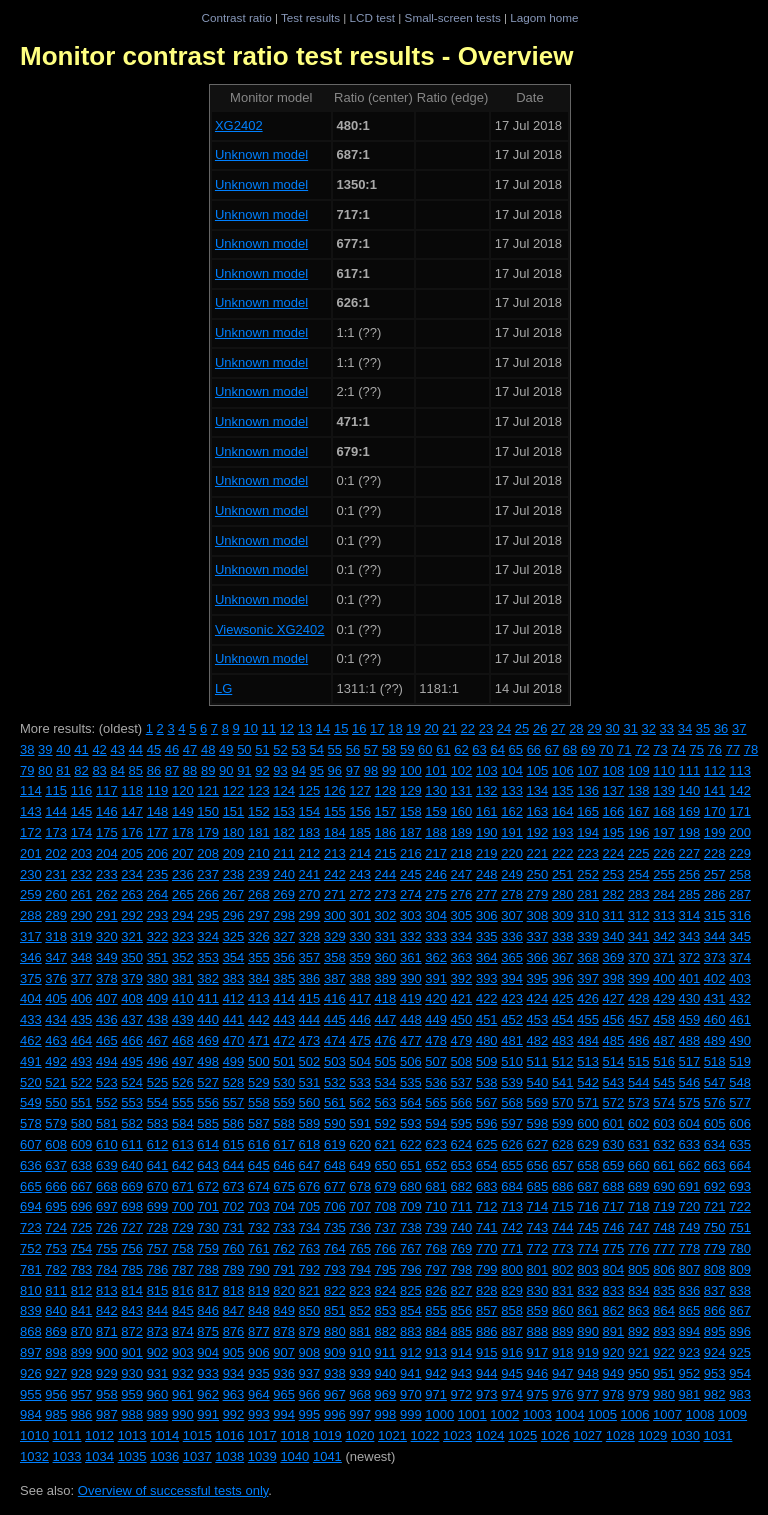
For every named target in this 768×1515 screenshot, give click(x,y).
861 (588, 1310)
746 (614, 1227)
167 (639, 811)
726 (107, 1227)
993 (259, 1414)
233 (107, 874)
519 (740, 1061)
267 (234, 894)
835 (664, 1290)
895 (715, 1331)
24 (504, 728)
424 (538, 998)
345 (740, 936)
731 (234, 1227)
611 (132, 1144)
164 (563, 811)
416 (335, 998)
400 (664, 978)
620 (360, 1144)
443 (284, 1019)
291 (107, 915)
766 (386, 1248)
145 (82, 811)
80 (45, 770)
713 (512, 1206)
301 (360, 915)
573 (639, 1102)
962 (208, 1394)
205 (132, 853)
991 (208, 1414)
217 (436, 853)
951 (664, 1373)
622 (411, 1144)
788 (208, 1269)
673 (234, 1186)
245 (411, 874)
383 (234, 978)
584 (183, 1123)
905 (234, 1352)
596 (487, 1123)
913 (436, 1352)
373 (715, 957)
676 (310, 1186)
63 (479, 749)
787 (183, 1269)
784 (107, 1269)
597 (512, 1123)
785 (132, 1269)
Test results (310, 17)
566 (462, 1102)
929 (107, 1373)
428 (639, 998)
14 (323, 728)
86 (154, 770)
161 (487, 811)
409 (158, 998)
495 (132, 1061)
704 (284, 1206)
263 (132, 894)
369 (614, 957)
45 (154, 749)
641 (158, 1165)
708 (386, 1206)
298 (284, 915)
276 (462, 894)
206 (158, 853)
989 (158, 1414)
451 (487, 1019)
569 (538, 1102)
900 (107, 1352)
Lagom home (544, 17)
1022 (425, 1435)
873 (158, 1331)
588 (284, 1123)
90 (226, 770)
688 (614, 1186)
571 (588, 1102)
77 (733, 749)
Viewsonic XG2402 (270, 629)
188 (436, 832)
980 (664, 1394)
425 (563, 998)
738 (411, 1227)
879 (310, 1331)
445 (335, 1019)
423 (512, 998)
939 (360, 1373)
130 (436, 790)
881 (360, 1331)
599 (563, 1123)
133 (512, 790)
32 (649, 728)
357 (310, 957)
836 (690, 1290)
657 (563, 1165)
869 (56, 1331)
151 (234, 811)
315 (715, 915)
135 (563, 790)
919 (588, 1352)
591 (360, 1123)
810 (31, 1290)
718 (639, 1206)
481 (512, 1040)
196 (639, 832)
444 (310, 1019)
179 (208, 832)
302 (386, 915)
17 (377, 728)
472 (284, 1040)
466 (132, 1040)
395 (538, 978)
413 (259, 998)
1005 (602, 1414)
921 (639, 1352)
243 (360, 874)
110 (664, 770)
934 (234, 1373)
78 (751, 749)
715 (563, 1206)
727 (132, 1227)
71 (624, 749)
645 (259, 1165)
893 (664, 1331)
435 (82, 1019)
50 (244, 749)
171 (740, 811)
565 (436, 1102)
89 (208, 770)
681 (436, 1186)
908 (310, 1352)
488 (690, 1040)
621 (386, 1144)
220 (512, 853)
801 (538, 1269)
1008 (700, 1414)
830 (538, 1290)
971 (436, 1394)
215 (386, 853)
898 (56, 1352)
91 (244, 770)
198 (690, 832)
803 (588, 1269)
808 (715, 1269)
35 (703, 728)
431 (715, 998)
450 (462, 1019)
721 (715, 1206)
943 (462, 1373)
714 (538, 1206)
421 (462, 998)
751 (740, 1227)
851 (335, 1310)
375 (31, 978)
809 (740, 1269)
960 (158, 1394)
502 (310, 1061)
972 (462, 1394)
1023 (457, 1435)
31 (630, 728)
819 (259, 1290)
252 (588, 874)
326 (259, 936)
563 (386, 1102)
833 (614, 1290)
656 (538, 1165)
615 (234, 1144)
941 (411, 1373)
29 (594, 728)
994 (284, 1414)
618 (310, 1144)
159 (436, 811)
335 (487, 936)
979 (639, 1394)
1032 (34, 1456)
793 (335, 1269)
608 (56, 1144)
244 (386, 874)
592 (386, 1123)
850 (310, 1310)
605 (715, 1123)
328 (310, 936)
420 (436, 998)
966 (310, 1394)
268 (259, 894)
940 (386, 1373)
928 (82, 1373)
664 (740, 1165)
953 (715, 1373)
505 (386, 1061)
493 (82, 1061)
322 (158, 936)
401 (690, 978)
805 (639, 1269)
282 (614, 894)
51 (262, 749)
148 (158, 811)
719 (664, 1206)
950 (639, 1373)
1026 (555, 1435)
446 (360, 1019)
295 (208, 915)
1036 (164, 1456)
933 (208, 1373)
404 (31, 998)
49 (226, 749)
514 (614, 1061)
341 (639, 936)
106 (563, 770)
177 (158, 832)
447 (386, 1019)
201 (31, 853)
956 (56, 1394)
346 (31, 957)
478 (436, 1040)
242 (335, 874)
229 (740, 853)
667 (82, 1186)
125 (310, 790)
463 (56, 1040)
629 (588, 1144)
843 (132, 1310)
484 (588, 1040)
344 (715, 936)
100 (411, 770)
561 (335, 1102)
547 (715, 1082)
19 (413, 728)
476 (386, 1040)
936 (284, 1373)
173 (56, 832)
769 (462, 1248)
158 (411, 811)
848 (259, 1310)
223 (588, 853)
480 (487, 1040)
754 (82, 1248)
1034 (99, 1456)
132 (487, 790)
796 (411, 1269)
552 (107, 1102)
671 (183, 1186)
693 (740, 1186)
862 (614, 1310)
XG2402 (239, 125)
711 (462, 1206)
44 (136, 749)
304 (436, 915)
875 (208, 1331)
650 (386, 1165)
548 (740, 1082)
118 (132, 790)
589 (310, 1123)
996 (335, 1414)
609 (82, 1144)
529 (259, 1082)
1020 (359, 1435)
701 (208, 1206)
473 (310, 1040)
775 (614, 1248)
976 (563, 1394)
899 (82, 1352)
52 (280, 749)
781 (31, 1269)
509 (487, 1061)
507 (436, 1061)
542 (588, 1082)
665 (31, 1186)
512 (563, 1061)
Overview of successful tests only (173, 1490)
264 (158, 894)
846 (208, 1310)
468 (183, 1040)
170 (715, 811)
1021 (392, 1435)
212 (310, 853)
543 (614, 1082)
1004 (569, 1414)
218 (462, 853)
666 (56, 1186)
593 (411, 1123)
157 (386, 811)
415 (310, 998)
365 (512, 957)
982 (715, 1394)
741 (487, 1227)
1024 (490, 1435)
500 (259, 1061)
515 (639, 1061)
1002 (504, 1414)
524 (132, 1082)
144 (56, 811)
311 (614, 915)
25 (522, 728)
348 (82, 957)
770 (487, 1248)
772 (538, 1248)
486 (639, 1040)
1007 (667, 1414)
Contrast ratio (236, 17)
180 (234, 832)
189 (462, 832)
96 (335, 770)
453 (538, 1019)
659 (614, 1165)
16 (359, 728)
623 (436, 1144)
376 (56, 978)
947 (563, 1373)
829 (512, 1290)
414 (284, 998)
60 (425, 749)
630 (614, 1144)
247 (462, 874)
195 (614, 832)
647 (310, 1165)
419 (411, 998)
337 (538, 936)
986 (82, 1414)
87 (172, 770)
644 (234, 1165)
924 (715, 1352)
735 (335, 1227)
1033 (67, 1456)
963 (234, 1394)
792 (310, 1269)
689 (639, 1186)
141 (715, 790)
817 (208, 1290)
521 (56, 1082)
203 (82, 853)
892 (639, 1331)
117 (107, 790)
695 (56, 1206)
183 (310, 832)
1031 (717, 1435)
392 (462, 978)
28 (576, 728)
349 (107, 957)
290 (82, 915)
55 (335, 749)
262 (107, 894)
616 (259, 1144)
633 (690, 1144)
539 (512, 1082)
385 (284, 978)
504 (360, 1061)
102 (462, 770)
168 (664, 811)
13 (305, 728)
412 (234, 998)
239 (259, 874)
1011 (67, 1435)
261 (82, 894)
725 (82, 1227)
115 (56, 790)
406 (82, 998)
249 (512, 874)
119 (158, 790)
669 (132, 1186)
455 (588, 1019)
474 (335, 1040)
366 (538, 957)
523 (107, 1082)
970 (411, 1394)
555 (183, 1102)
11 (269, 728)
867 (740, 1310)
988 (132, 1414)
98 (371, 770)
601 (614, 1123)
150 (208, 811)
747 (639, 1227)
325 (234, 936)
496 (158, 1061)
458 (664, 1019)
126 (335, 790)
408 (132, 998)
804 (614, 1269)
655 (512, 1165)
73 (660, 749)
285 (690, 894)
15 (341, 728)
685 (538, 1186)
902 (158, 1352)
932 (183, 1373)
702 (234, 1206)
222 (563, 853)
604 (690, 1123)
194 (588, 832)
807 (690, 1269)
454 (563, 1019)
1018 (294, 1435)
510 (512, 1061)
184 (335, 832)
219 (487, 853)
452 (512, 1019)
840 (56, 1310)
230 (31, 874)
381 (183, 978)
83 (99, 770)
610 (107, 1144)
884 (436, 1331)
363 (462, 957)
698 (132, 1206)
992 (234, 1414)
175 (107, 832)
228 (715, 853)
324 (208, 936)
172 (31, 832)
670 (158, 1186)
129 (411, 790)
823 (360, 1290)
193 (563, 832)
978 (614, 1394)
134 (538, 790)
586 (234, 1123)
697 (107, 1206)
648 (335, 1165)
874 (183, 1331)
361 (411, 957)
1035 (132, 1456)
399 (639, 978)
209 (234, 853)
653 (462, 1165)
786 (158, 1269)
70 (606, 749)
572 (614, 1102)
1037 (197, 1456)
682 (462, 1186)
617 (284, 1144)
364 (487, 957)
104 (512, 770)
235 (158, 874)
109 (639, 770)
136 (588, 790)
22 (468, 728)
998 (386, 1414)
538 (487, 1082)
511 (538, 1061)
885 (462, 1331)
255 (664, 874)
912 (411, 1352)
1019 (327, 1435)
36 (721, 728)
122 (234, 790)
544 (639, 1082)
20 (431, 728)
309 (563, 915)
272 (360, 894)
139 (664, 790)
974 (512, 1394)
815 (158, 1290)
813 (107, 1290)
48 (208, 749)
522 (82, 1082)
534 (386, 1082)
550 (56, 1102)
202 (56, 853)
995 (310, 1414)
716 (588, 1206)
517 (690, 1061)
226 (664, 853)
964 (259, 1394)
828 (487, 1290)
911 (386, 1352)
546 (690, 1082)
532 (335, 1082)
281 (588, 894)
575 (690, 1102)
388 (360, 978)
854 (411, 1310)
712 (487, 1206)
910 (360, 1352)
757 (158, 1248)
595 (462, 1123)
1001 (472, 1414)
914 (462, 1352)
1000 (439, 1414)
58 (389, 749)
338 (563, 936)
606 (740, 1123)
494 (107, 1061)
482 (538, 1040)
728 (158, 1227)
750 (715, 1227)
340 (614, 936)
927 (56, 1373)
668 (107, 1186)
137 (614, 790)
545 (664, 1082)
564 (411, 1102)
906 (259, 1352)
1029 (652, 1435)
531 (310, 1082)
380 (158, 978)
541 (563, 1082)
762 (284, 1248)
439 (183, 1019)
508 (462, 1061)
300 (335, 915)
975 (538, 1394)
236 (183, 874)
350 (132, 957)
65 (516, 749)
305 (462, 915)
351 (158, 957)
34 (685, 728)
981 (690, 1394)
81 (63, 770)
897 (31, 1352)
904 (208, 1352)
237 (208, 874)
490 (740, 1040)
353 (208, 957)
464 (82, 1040)
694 (31, 1206)
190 (487, 832)
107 (588, 770)
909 (335, 1352)
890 (588, 1331)
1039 (262, 1456)
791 (284, 1269)
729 (183, 1227)
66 (534, 749)
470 (234, 1040)
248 (487, 874)
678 (360, 1186)
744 (563, 1227)
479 (462, 1040)
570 (563, 1102)
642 (183, 1165)
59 (407, 749)
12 (287, 728)
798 (462, 1269)
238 (234, 874)
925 (740, 1352)
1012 (99, 1435)
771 (512, 1248)
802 (563, 1269)
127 (360, 790)
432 (740, 998)
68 (570, 749)
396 (563, 978)
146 (107, 811)
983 (740, 1394)
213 (335, 853)
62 (461, 749)
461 (740, 1019)
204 (107, 853)
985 (56, 1414)
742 (512, 1227)
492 (56, 1061)
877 (259, 1331)
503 (335, 1061)
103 (487, 770)
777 (664, 1248)
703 (259, 1206)
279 (538, 894)
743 (538, 1227)
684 (512, 1186)
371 (664, 957)
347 (56, 957)
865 (690, 1310)
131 (462, 790)
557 (234, 1102)
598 (538, 1123)
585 (208, 1123)
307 (512, 915)
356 (284, 957)
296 (234, 915)
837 (715, 1290)
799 (487, 1269)
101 (436, 770)
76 (715, 749)
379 (132, 978)
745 (588, 1227)
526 (183, 1082)
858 (512, 1310)
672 (208, 1186)
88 (190, 770)
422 (487, 998)
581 (107, 1123)
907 (284, 1352)
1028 (620, 1435)
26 (540, 728)
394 (512, 978)
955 (31, 1394)
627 (538, 1144)
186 (386, 832)
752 (31, 1248)
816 (183, 1290)
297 (259, 915)
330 (360, 936)
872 (132, 1331)
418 (386, 998)
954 (740, 1373)
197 (664, 832)
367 (563, 957)
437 (132, 1019)
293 (158, 915)
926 (31, 1373)
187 (411, 832)
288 (31, 915)
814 (132, 1290)
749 (690, 1227)
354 (234, 957)
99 (389, 770)
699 (158, 1206)
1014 (164, 1435)
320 (107, 936)
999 (411, 1414)
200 (740, 832)
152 (259, 811)
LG (223, 688)
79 (27, 770)
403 (740, 978)
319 (82, 936)
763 (310, 1248)
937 (310, 1373)
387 (335, 978)
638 (82, 1165)
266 (208, 894)
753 (56, 1248)
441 (234, 1019)
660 (639, 1165)
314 (690, 915)
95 (317, 770)
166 (614, 811)
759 (208, 1248)
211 (284, 853)
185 (360, 832)
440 (208, 1019)
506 (411, 1061)
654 (487, 1165)
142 (740, 790)
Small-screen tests (453, 17)
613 (183, 1144)
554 (158, 1102)
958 (107, 1394)
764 (335, 1248)
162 (512, 811)
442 (259, 1019)
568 (512, 1102)
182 (284, 832)
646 (284, 1165)
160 (462, 811)
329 (335, 936)
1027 (587, 1435)
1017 (262, 1435)
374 (740, 957)
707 (360, 1206)
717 (614, 1206)
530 (284, 1082)
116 (82, 790)
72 (642, 749)
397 (588, 978)
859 (538, 1310)
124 (284, 790)
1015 (197, 1435)
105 (538, 770)
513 (588, 1061)
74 (678, 749)
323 (183, 936)
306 (487, 915)
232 (82, 874)
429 (664, 998)
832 (588, 1290)
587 (259, 1123)
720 (690, 1206)
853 (386, 1310)
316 (740, 915)
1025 (522, 1435)
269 (284, 894)
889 (563, 1331)
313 (664, 915)
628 (563, 1144)
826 (436, 1290)
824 (386, 1290)
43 (117, 749)
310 (588, 915)
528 (234, 1082)
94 (298, 770)
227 (690, 853)
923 (690, 1352)
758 (183, 1248)
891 (614, 1331)
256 (690, 874)
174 (82, 832)
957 (82, 1394)
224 (614, 853)
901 (132, 1352)
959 (132, 1394)
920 (614, 1352)
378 (107, 978)
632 (664, 1144)
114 (31, 790)
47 (190, 749)
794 (360, 1269)
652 (436, 1165)
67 (552, 749)
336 (512, 936)
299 (310, 915)
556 (208, 1102)
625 (487, 1144)
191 (512, 832)
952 (690, 1373)
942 (436, 1373)
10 (250, 728)
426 (588, 998)
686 (563, 1186)
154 (310, 811)
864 (664, 1310)
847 (234, 1310)
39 (45, 749)
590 (335, 1123)
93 (280, 770)
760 (234, 1248)
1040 (294, 1456)
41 (81, 749)
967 (335, 1394)
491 (31, 1061)
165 (588, 811)
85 (136, 770)
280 (563, 894)
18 (395, 728)
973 (487, 1394)
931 (158, 1373)
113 (740, 770)
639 (107, 1165)
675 (284, 1186)
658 (588, 1165)
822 (335, 1290)
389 (386, 978)
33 (667, 728)
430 (690, 998)
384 (259, 978)
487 (664, 1040)
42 (99, 749)
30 (612, 728)
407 (107, 998)
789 (234, 1269)
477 (411, 1040)
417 (360, 998)
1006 (635, 1414)
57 (371, 749)
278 (512, 894)
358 (335, 957)
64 (497, 749)
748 (664, 1227)
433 (31, 1019)
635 (740, 1144)
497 (183, 1061)
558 (259, 1102)
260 (56, 894)
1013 (132, 1435)
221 (538, 853)
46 (172, 749)
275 (436, 894)
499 (234, 1061)
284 (664, 894)
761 (259, 1248)
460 (715, 1019)
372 (690, 957)
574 (664, 1102)
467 (158, 1040)
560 (310, 1102)
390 (411, 978)
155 (335, 811)
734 (310, 1227)
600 (588, 1123)
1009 (732, 1414)
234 (132, 874)
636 (31, 1165)
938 (335, 1373)
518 (715, 1061)
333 (436, 936)
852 (360, 1310)
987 (107, 1414)
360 (386, 957)
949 (614, 1373)
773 (563, 1248)
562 (360, 1102)
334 (462, 936)
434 (56, 1019)
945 (512, 1373)
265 (183, 894)
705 (310, 1206)
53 (298, 749)
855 (436, 1310)
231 (56, 874)
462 (31, 1040)
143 (31, 811)
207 (183, 853)
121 (208, 790)
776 (639, 1248)
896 (740, 1331)
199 (715, 832)
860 (563, 1310)
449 (436, 1019)
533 (360, 1082)
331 (386, 936)
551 (82, 1102)
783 (82, 1269)
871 (107, 1331)
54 (317, 749)
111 (690, 770)
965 (284, 1394)
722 (740, 1206)
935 (259, 1373)
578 (31, 1123)
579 (56, 1123)
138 (639, 790)
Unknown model (261, 154)
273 (386, 894)
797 (436, 1269)
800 (512, 1269)
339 (588, 936)
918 (563, 1352)
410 (183, 998)
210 (259, 853)
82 (81, 770)
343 (690, 936)
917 (538, 1352)
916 (512, 1352)
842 (107, 1310)
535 (411, 1082)
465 (107, 1040)
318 (56, 936)
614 (208, 1144)
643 (208, 1165)
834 (639, 1290)
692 (715, 1186)
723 (31, 1227)
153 (284, 811)
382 (208, 978)
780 (740, 1248)
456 (614, 1019)
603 (664, 1123)
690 (664, 1186)
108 (614, 770)
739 (436, 1227)
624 (462, 1144)
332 (411, 936)
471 (259, 1040)
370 (639, 957)
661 (664, 1165)
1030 (685, 1435)
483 (563, 1040)
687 (588, 1186)
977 (588, 1394)
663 (715, 1165)
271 (335, 894)
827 (462, 1290)
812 (82, 1290)
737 (386, 1227)
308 (538, 915)
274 (411, 894)
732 (259, 1227)
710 (436, 1206)
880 (335, 1331)
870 (82, 1331)
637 (56, 1165)
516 (664, 1061)
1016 (229, 1435)
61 (443, 749)
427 (614, 998)
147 (132, 811)
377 (82, 978)
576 (715, 1102)
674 (259, 1186)
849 (284, 1310)
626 (512, 1144)
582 (132, 1123)
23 (486, 728)
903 (183, 1352)
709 (411, 1206)
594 (436, 1123)
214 (360, 853)
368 (588, 957)
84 (117, 770)
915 (487, 1352)
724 (56, 1227)
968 (360, 1394)
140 (690, 790)
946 (538, 1373)
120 (183, 790)
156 (360, 811)
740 (462, 1227)
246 (436, 874)
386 (310, 978)
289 (56, 915)
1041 (327, 1456)
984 (31, 1414)
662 (690, 1165)
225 (639, 853)
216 (411, 853)
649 (360, 1165)
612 (158, 1144)
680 (411, 1186)
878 (284, 1331)
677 (335, 1186)
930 (132, 1373)
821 (310, 1290)
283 (639, 894)
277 (487, 894)
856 (462, 1310)
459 (690, 1019)
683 (487, 1186)
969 (386, 1394)
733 (284, 1227)
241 (310, 874)
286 (715, 894)
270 (310, 894)
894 (690, 1331)
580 (82, 1123)
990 (183, 1414)
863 (639, 1310)
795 (386, 1269)
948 (588, 1373)
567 (487, 1102)
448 (411, 1019)
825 (411, 1290)
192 (538, 832)
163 (538, 811)
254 (639, 874)
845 (183, 1310)
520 (31, 1082)
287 (740, 894)
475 (360, 1040)
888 (538, 1331)
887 (512, 1331)
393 (487, 978)
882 (386, 1331)
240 (284, 874)
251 (563, 874)
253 (614, 874)
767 (411, 1248)
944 (487, 1373)
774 (588, 1248)
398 (614, 978)
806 (664, 1269)
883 (411, 1331)
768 (436, 1248)
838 (740, 1290)
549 (31, 1102)
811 (56, 1290)
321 (132, 936)
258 (740, 874)
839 (31, 1310)
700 (183, 1206)
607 (31, 1144)
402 (715, 978)
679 (386, 1186)
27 (558, 728)
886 (487, 1331)
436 (107, 1019)
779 (715, 1248)
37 (739, 728)
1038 (229, 1456)
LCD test (372, 17)
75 (696, 749)
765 (360, 1248)
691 (690, 1186)
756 (132, 1248)
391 (436, 978)
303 (411, 915)
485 (614, 1040)
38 (27, 749)
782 (56, 1269)
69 (588, 749)
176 (132, 832)
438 (158, 1019)
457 (639, 1019)
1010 (34, 1435)
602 (639, 1123)
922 (664, 1352)
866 (715, 1310)
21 (449, 728)
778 (690, 1248)
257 (715, 874)
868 (31, 1331)
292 (132, 915)
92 (262, 770)
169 (690, 811)
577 (740, 1102)
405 (56, 998)
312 (639, 915)
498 (208, 1061)
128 (386, 790)
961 (183, 1394)
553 (132, 1102)
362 (436, 957)
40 (63, 749)
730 (208, 1227)
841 (82, 1310)
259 (31, 894)
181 (259, 832)
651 (411, 1165)
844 (158, 1310)
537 (462, 1082)
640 (132, 1165)
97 (353, 770)
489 (715, 1040)
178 (183, 832)
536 (436, 1082)
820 (284, 1290)
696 (82, 1206)
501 (284, 1061)
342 (664, 936)
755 (107, 1248)
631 (639, 1144)
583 (158, 1123)
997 (360, 1414)
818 (234, 1290)
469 (208, 1040)
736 (360, 1227)
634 (715, 1144)
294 (183, 915)
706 (335, 1206)
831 (563, 1290)
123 (259, 790)
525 (158, 1082)
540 (538, 1082)
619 (335, 1144)
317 (31, 936)
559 (284, 1102)
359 (360, 957)
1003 (537, 1414)
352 (183, 957)
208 (208, 853)
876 (234, 1331)
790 (259, 1269)
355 (259, 957)
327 (284, 936)
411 (208, 998)
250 (538, 874)
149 (183, 811)
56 (353, 749)
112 (715, 770)
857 (487, 1310)
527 (208, 1082)
